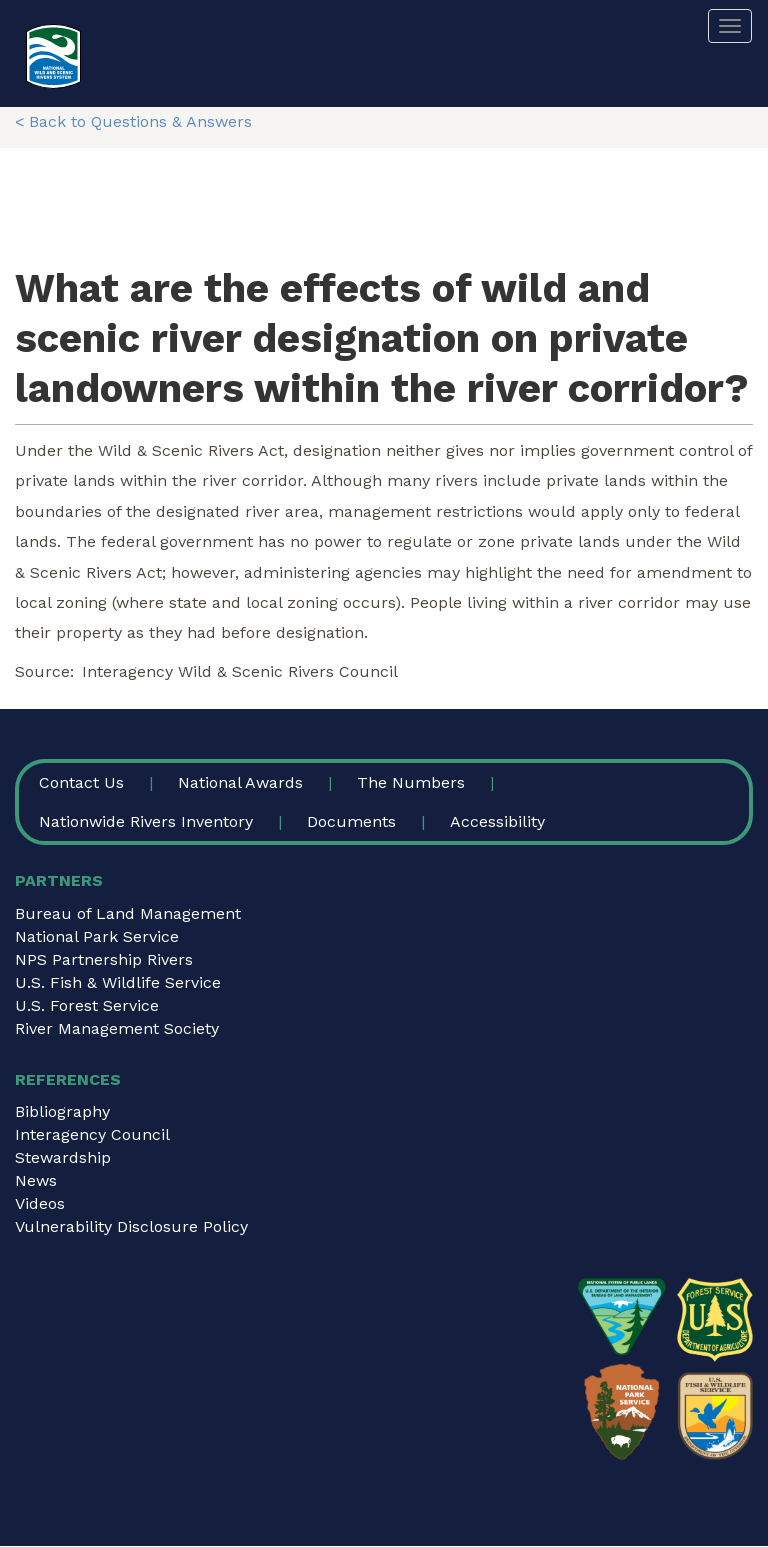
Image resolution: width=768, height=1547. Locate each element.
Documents (351, 821)
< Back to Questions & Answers (133, 121)
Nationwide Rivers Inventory (146, 821)
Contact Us (81, 782)
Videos (40, 1203)
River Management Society (117, 1028)
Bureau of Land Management (128, 913)
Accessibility (497, 821)
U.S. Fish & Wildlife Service (118, 982)
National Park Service (97, 936)
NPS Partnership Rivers (104, 959)
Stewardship (63, 1157)
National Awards (240, 782)
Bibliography (62, 1111)
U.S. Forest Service (87, 1005)
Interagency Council (92, 1134)
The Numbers (411, 782)
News (36, 1180)
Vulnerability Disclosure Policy (131, 1226)
